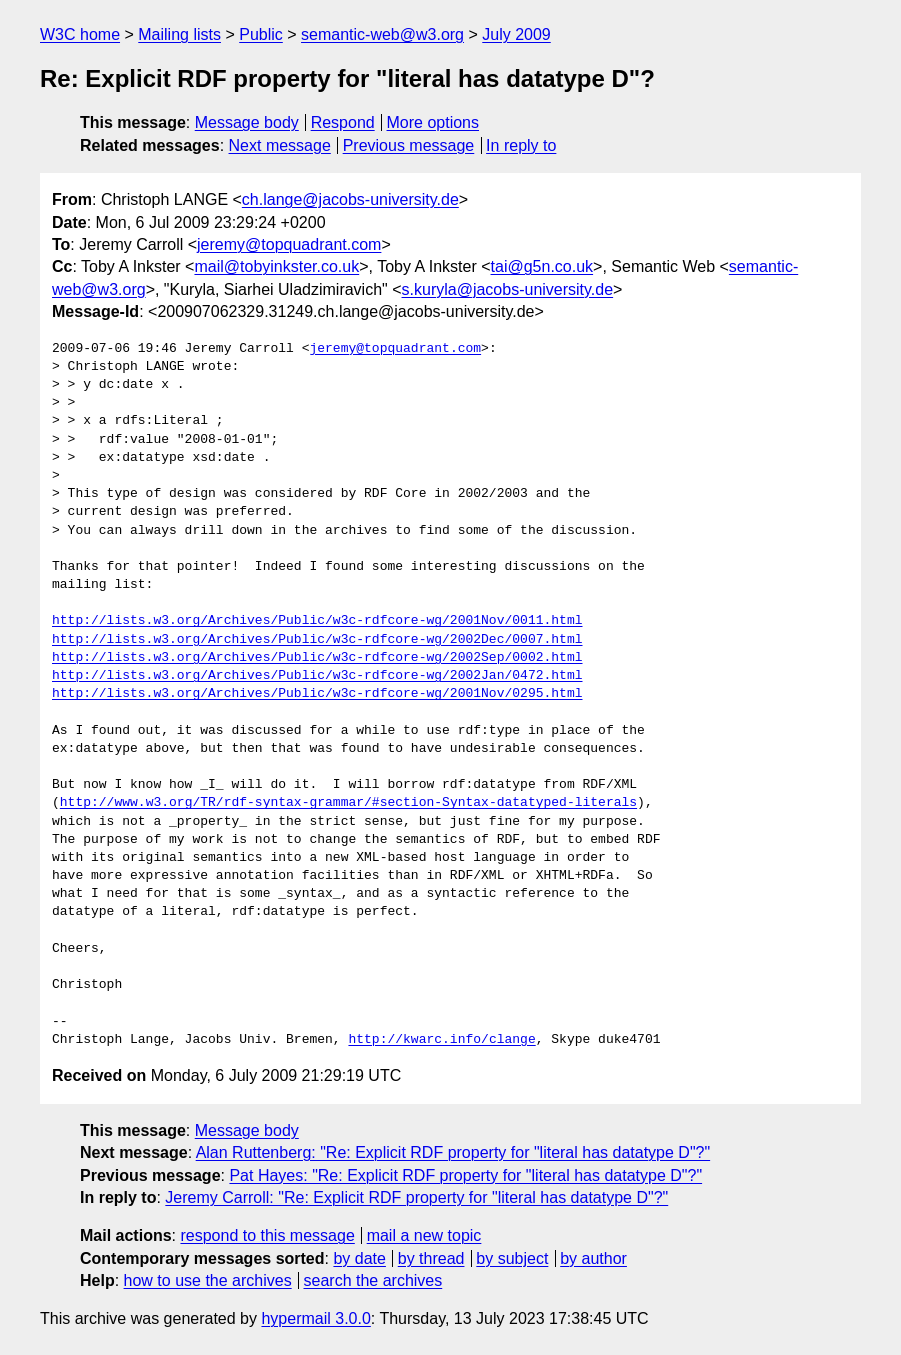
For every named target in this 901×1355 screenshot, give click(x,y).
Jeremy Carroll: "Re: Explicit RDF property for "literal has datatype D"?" (416, 1197)
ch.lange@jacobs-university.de (350, 199)
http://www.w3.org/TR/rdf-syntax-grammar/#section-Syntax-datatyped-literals (348, 803)
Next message (280, 145)
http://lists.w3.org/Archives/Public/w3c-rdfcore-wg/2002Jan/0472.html (317, 676)
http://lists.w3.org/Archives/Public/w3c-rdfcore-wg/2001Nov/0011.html (317, 621)
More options (433, 122)
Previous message (409, 145)
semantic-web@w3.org (382, 34)
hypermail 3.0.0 (315, 1318)
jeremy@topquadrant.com (289, 244)
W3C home (80, 34)
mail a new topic (424, 1235)
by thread (431, 1258)
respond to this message (267, 1235)
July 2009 (516, 34)
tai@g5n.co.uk (542, 266)
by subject (512, 1258)
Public (261, 34)
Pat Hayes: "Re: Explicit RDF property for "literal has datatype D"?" (465, 1175)
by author (593, 1258)
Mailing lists (179, 34)
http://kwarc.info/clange (441, 1040)
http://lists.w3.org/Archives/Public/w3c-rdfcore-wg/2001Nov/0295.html (317, 694)
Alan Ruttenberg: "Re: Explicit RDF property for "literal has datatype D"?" (453, 1152)
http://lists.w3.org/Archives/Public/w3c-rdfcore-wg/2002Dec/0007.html (317, 640)
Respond (343, 122)
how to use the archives (208, 1280)
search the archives (373, 1280)
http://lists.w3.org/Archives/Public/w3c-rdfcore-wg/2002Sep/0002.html (317, 658)
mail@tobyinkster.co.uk (276, 266)
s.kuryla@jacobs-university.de (508, 289)
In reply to (521, 145)
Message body (247, 122)
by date (359, 1258)
